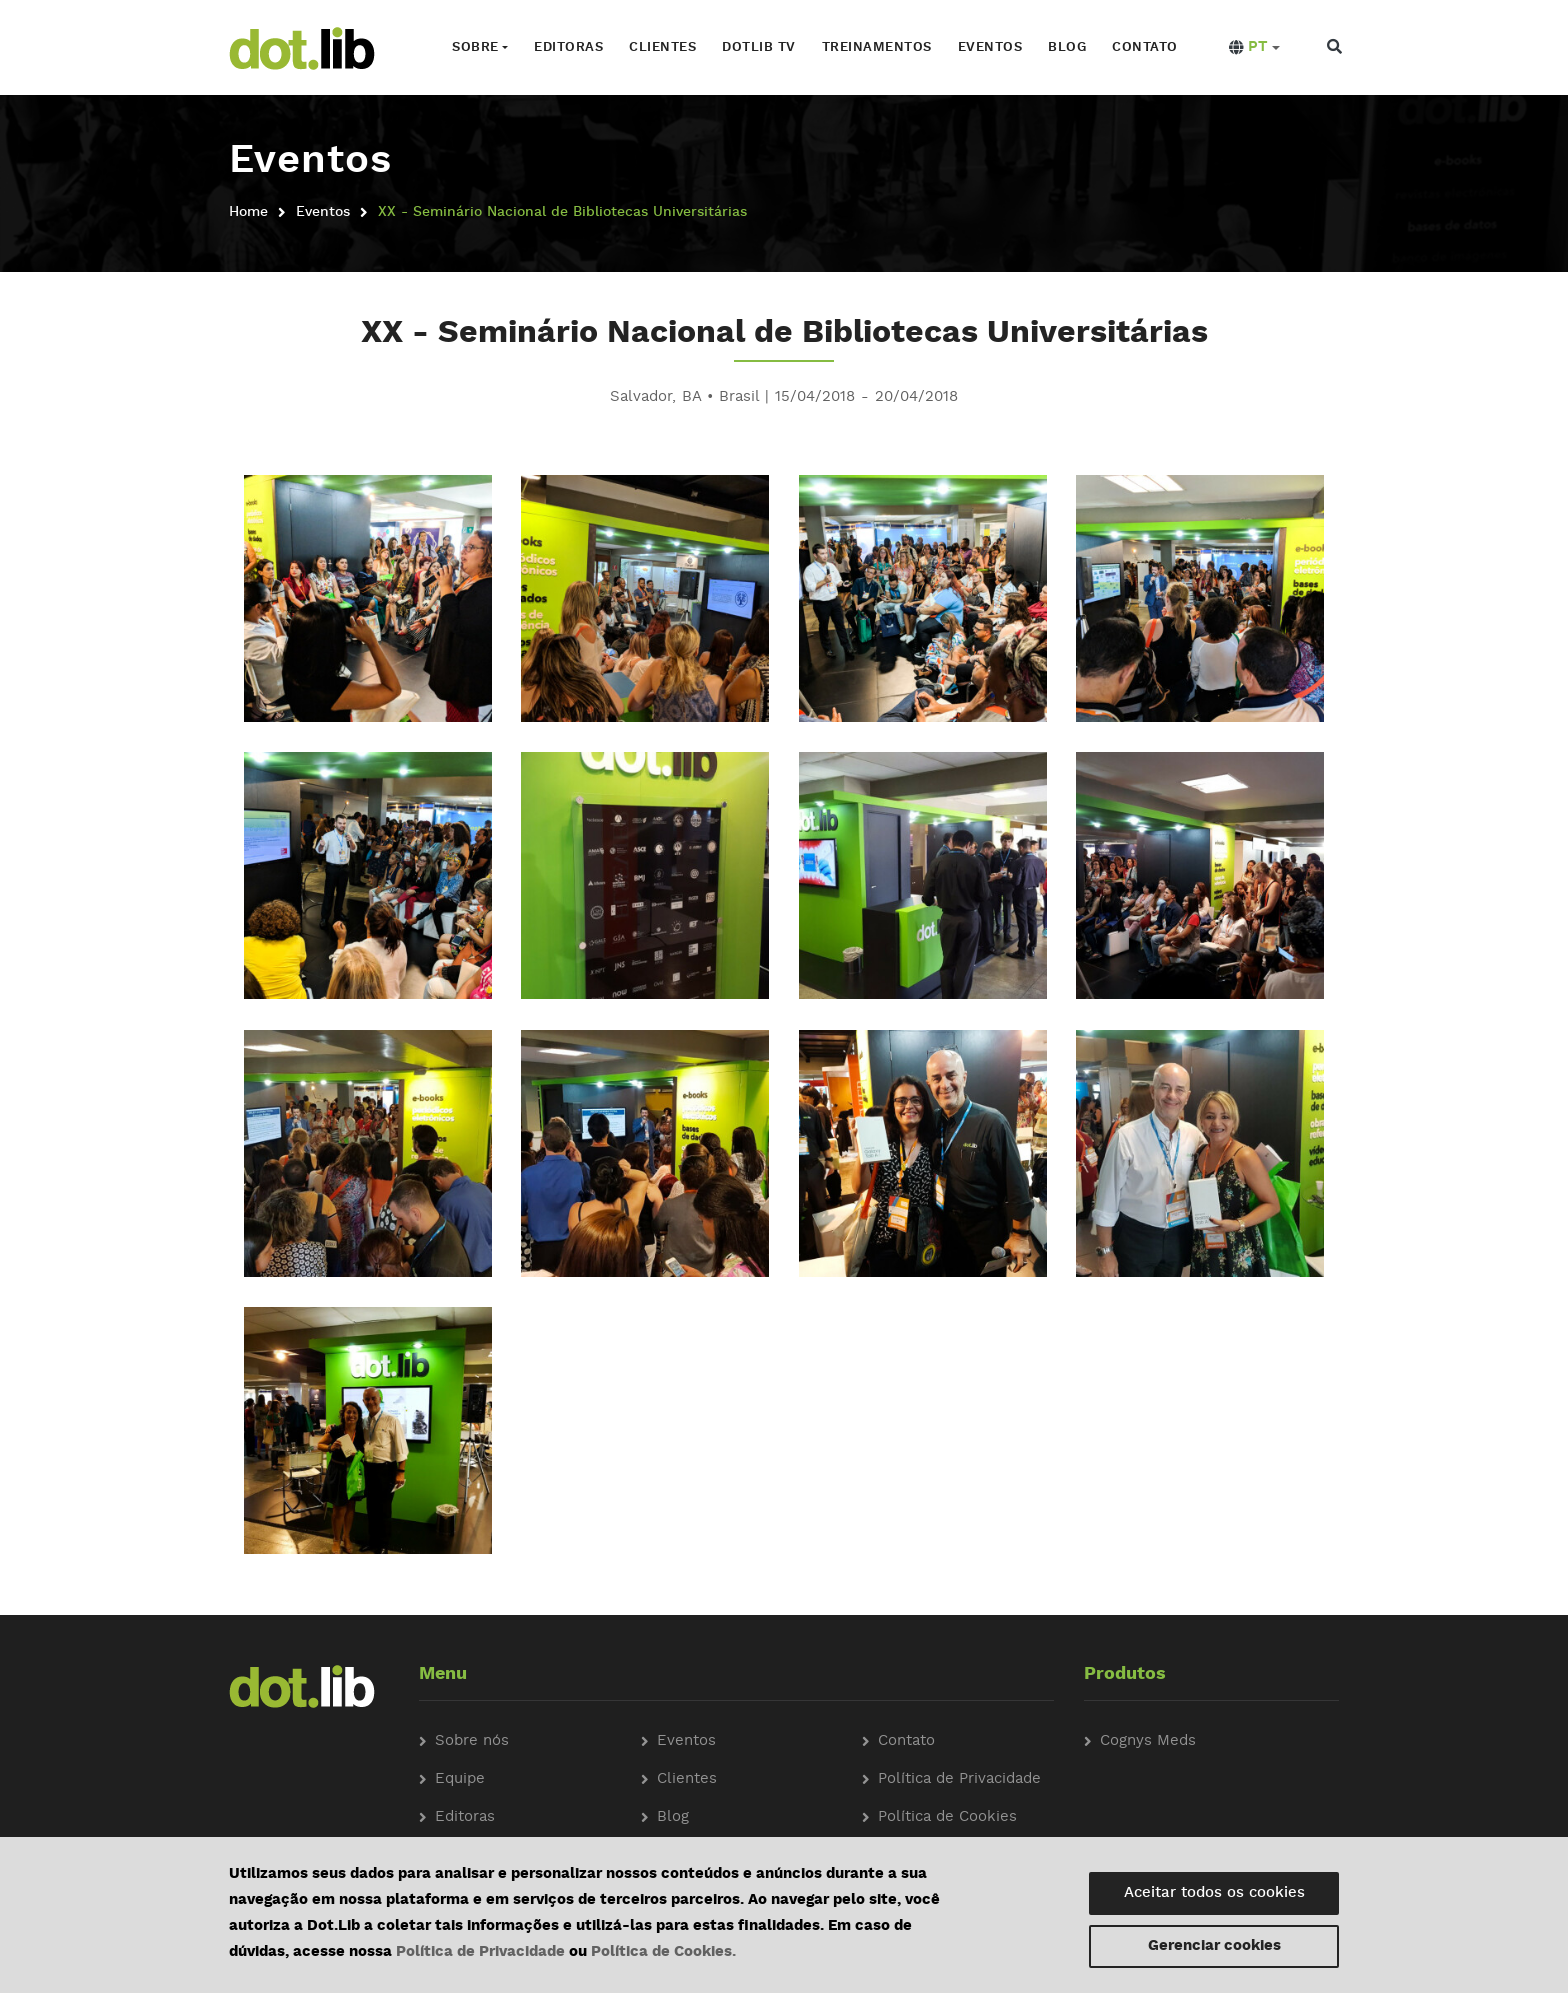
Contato (1145, 47)
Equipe (460, 1779)
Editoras (568, 47)
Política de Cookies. (663, 1952)
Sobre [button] (475, 47)
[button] (1254, 48)
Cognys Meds (1148, 1741)
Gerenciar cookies (1214, 1946)
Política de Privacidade (480, 1952)
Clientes (662, 47)
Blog (1067, 47)
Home (248, 212)
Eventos (990, 47)
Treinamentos (877, 47)
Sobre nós (472, 1741)
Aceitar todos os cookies (1214, 1893)
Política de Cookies (947, 1817)
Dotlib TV (759, 47)
